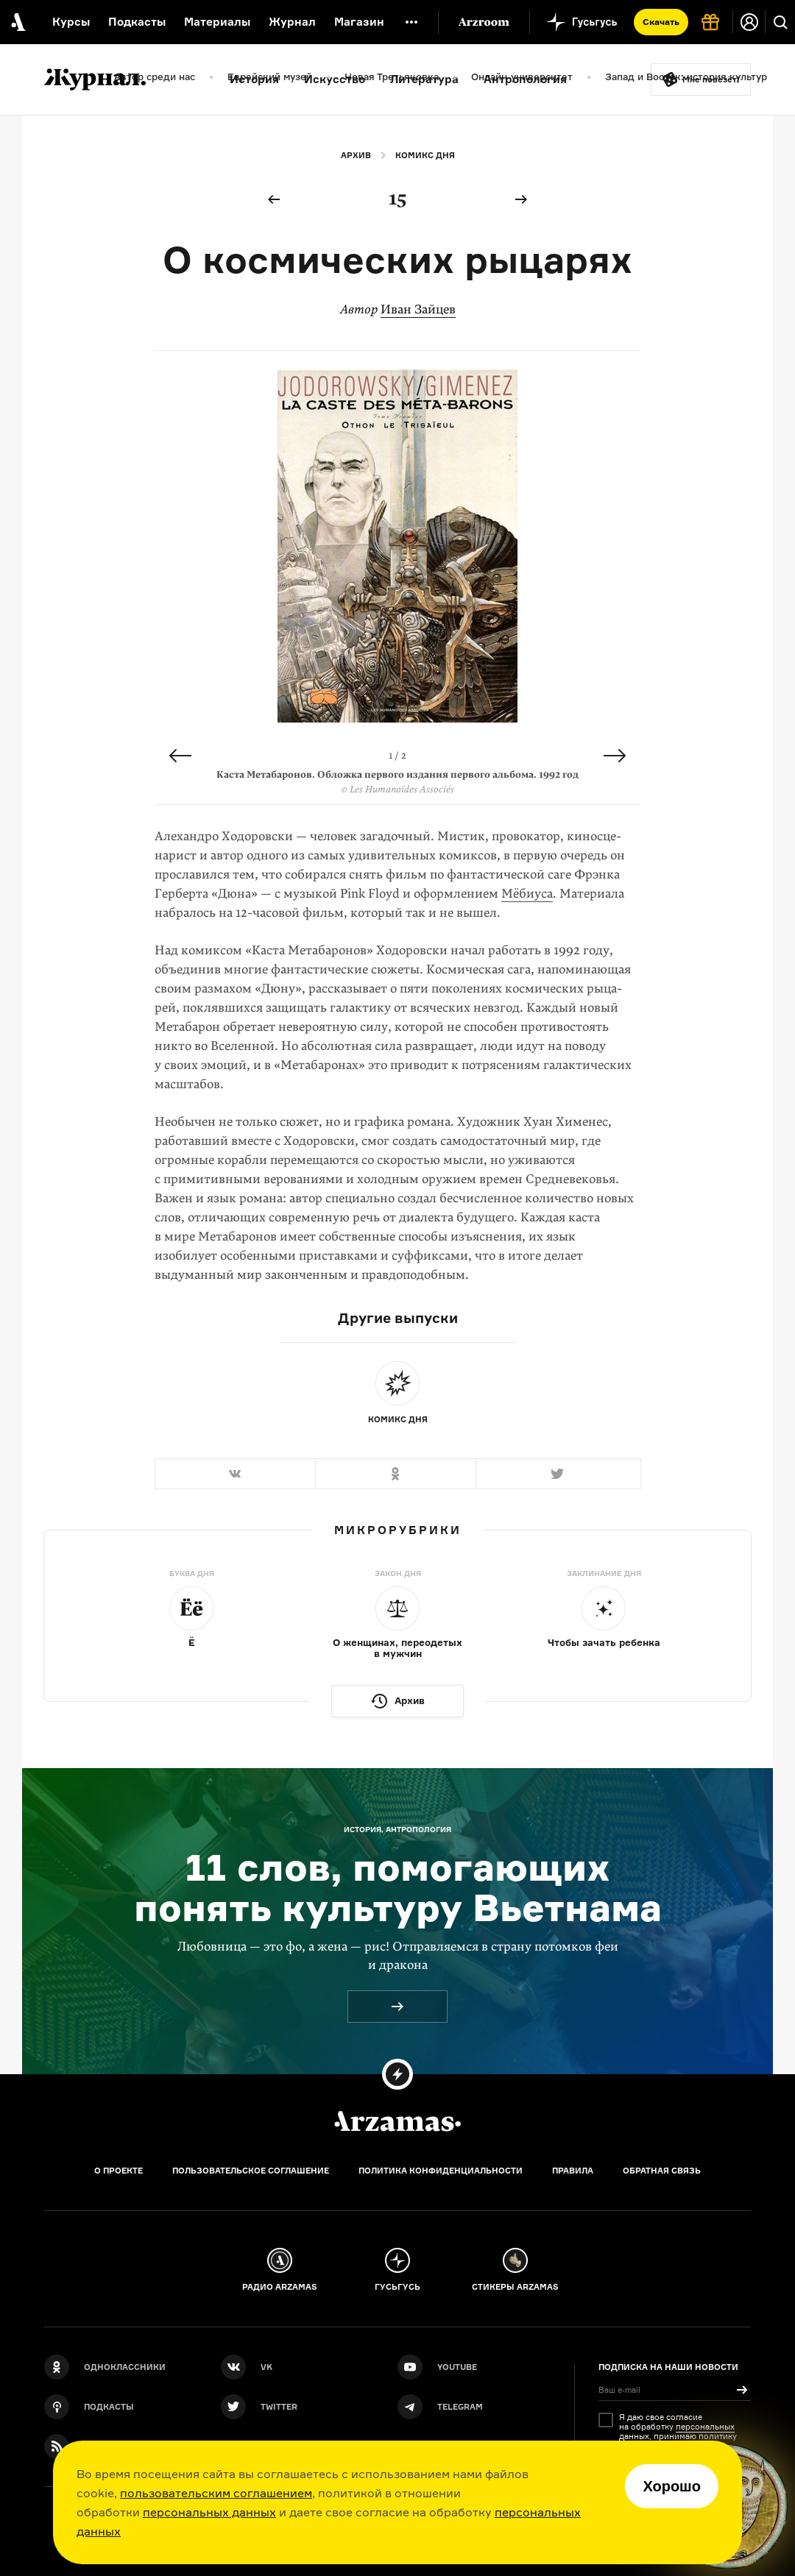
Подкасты (137, 22)
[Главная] (397, 2121)
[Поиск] (780, 22)
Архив (356, 155)
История (254, 79)
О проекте (118, 2170)
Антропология (525, 79)
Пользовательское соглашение (250, 2170)
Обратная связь (662, 2170)
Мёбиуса (527, 893)
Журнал (292, 22)
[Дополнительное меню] (411, 22)
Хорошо (672, 2486)
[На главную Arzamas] (16, 22)
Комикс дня (425, 155)
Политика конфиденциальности (440, 2170)
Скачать (661, 21)
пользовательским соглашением (216, 2492)
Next (615, 755)
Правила (572, 2170)
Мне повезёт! (711, 79)
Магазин (359, 22)
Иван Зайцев (418, 309)
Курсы (71, 22)
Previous (180, 755)
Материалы (217, 22)
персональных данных (209, 2512)
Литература (424, 79)
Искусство (334, 79)
